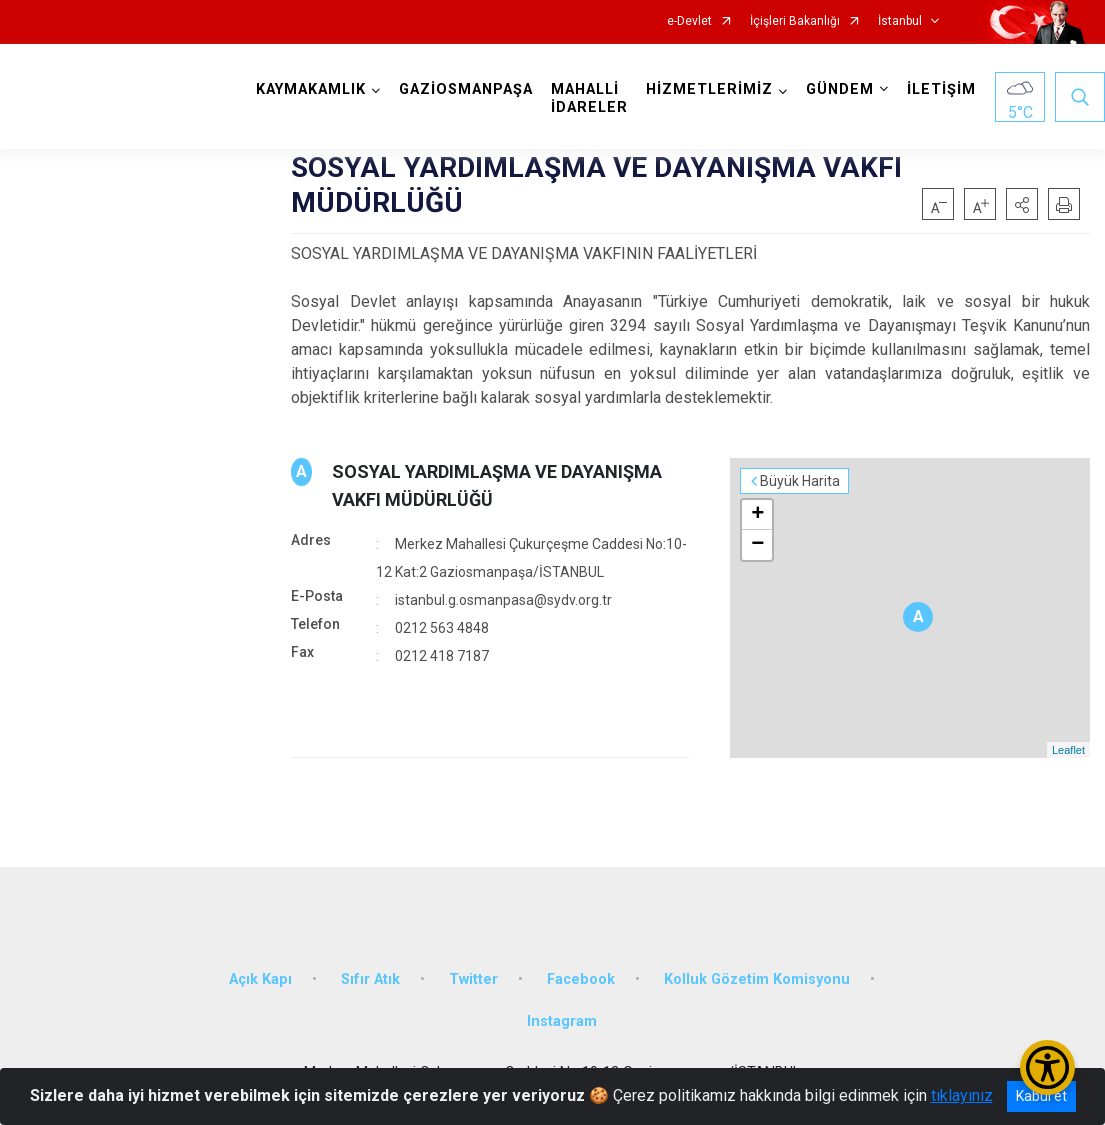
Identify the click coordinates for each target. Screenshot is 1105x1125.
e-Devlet (689, 21)
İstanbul (900, 21)
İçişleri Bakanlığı (795, 21)
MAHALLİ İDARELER (589, 98)
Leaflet (1068, 750)
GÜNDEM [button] (840, 89)
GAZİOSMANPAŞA (466, 89)
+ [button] (757, 515)
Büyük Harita (800, 481)
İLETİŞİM (941, 89)
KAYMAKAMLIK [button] (311, 89)
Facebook (581, 979)
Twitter (473, 979)
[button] (1022, 204)
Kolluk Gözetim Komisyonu (757, 979)
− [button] (757, 545)
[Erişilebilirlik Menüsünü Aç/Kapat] (1047, 1067)
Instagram (562, 1021)
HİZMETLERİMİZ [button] (709, 89)
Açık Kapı (260, 979)
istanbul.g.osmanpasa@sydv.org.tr (503, 600)
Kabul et (1041, 1096)
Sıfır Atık (370, 979)
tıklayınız (962, 1095)
